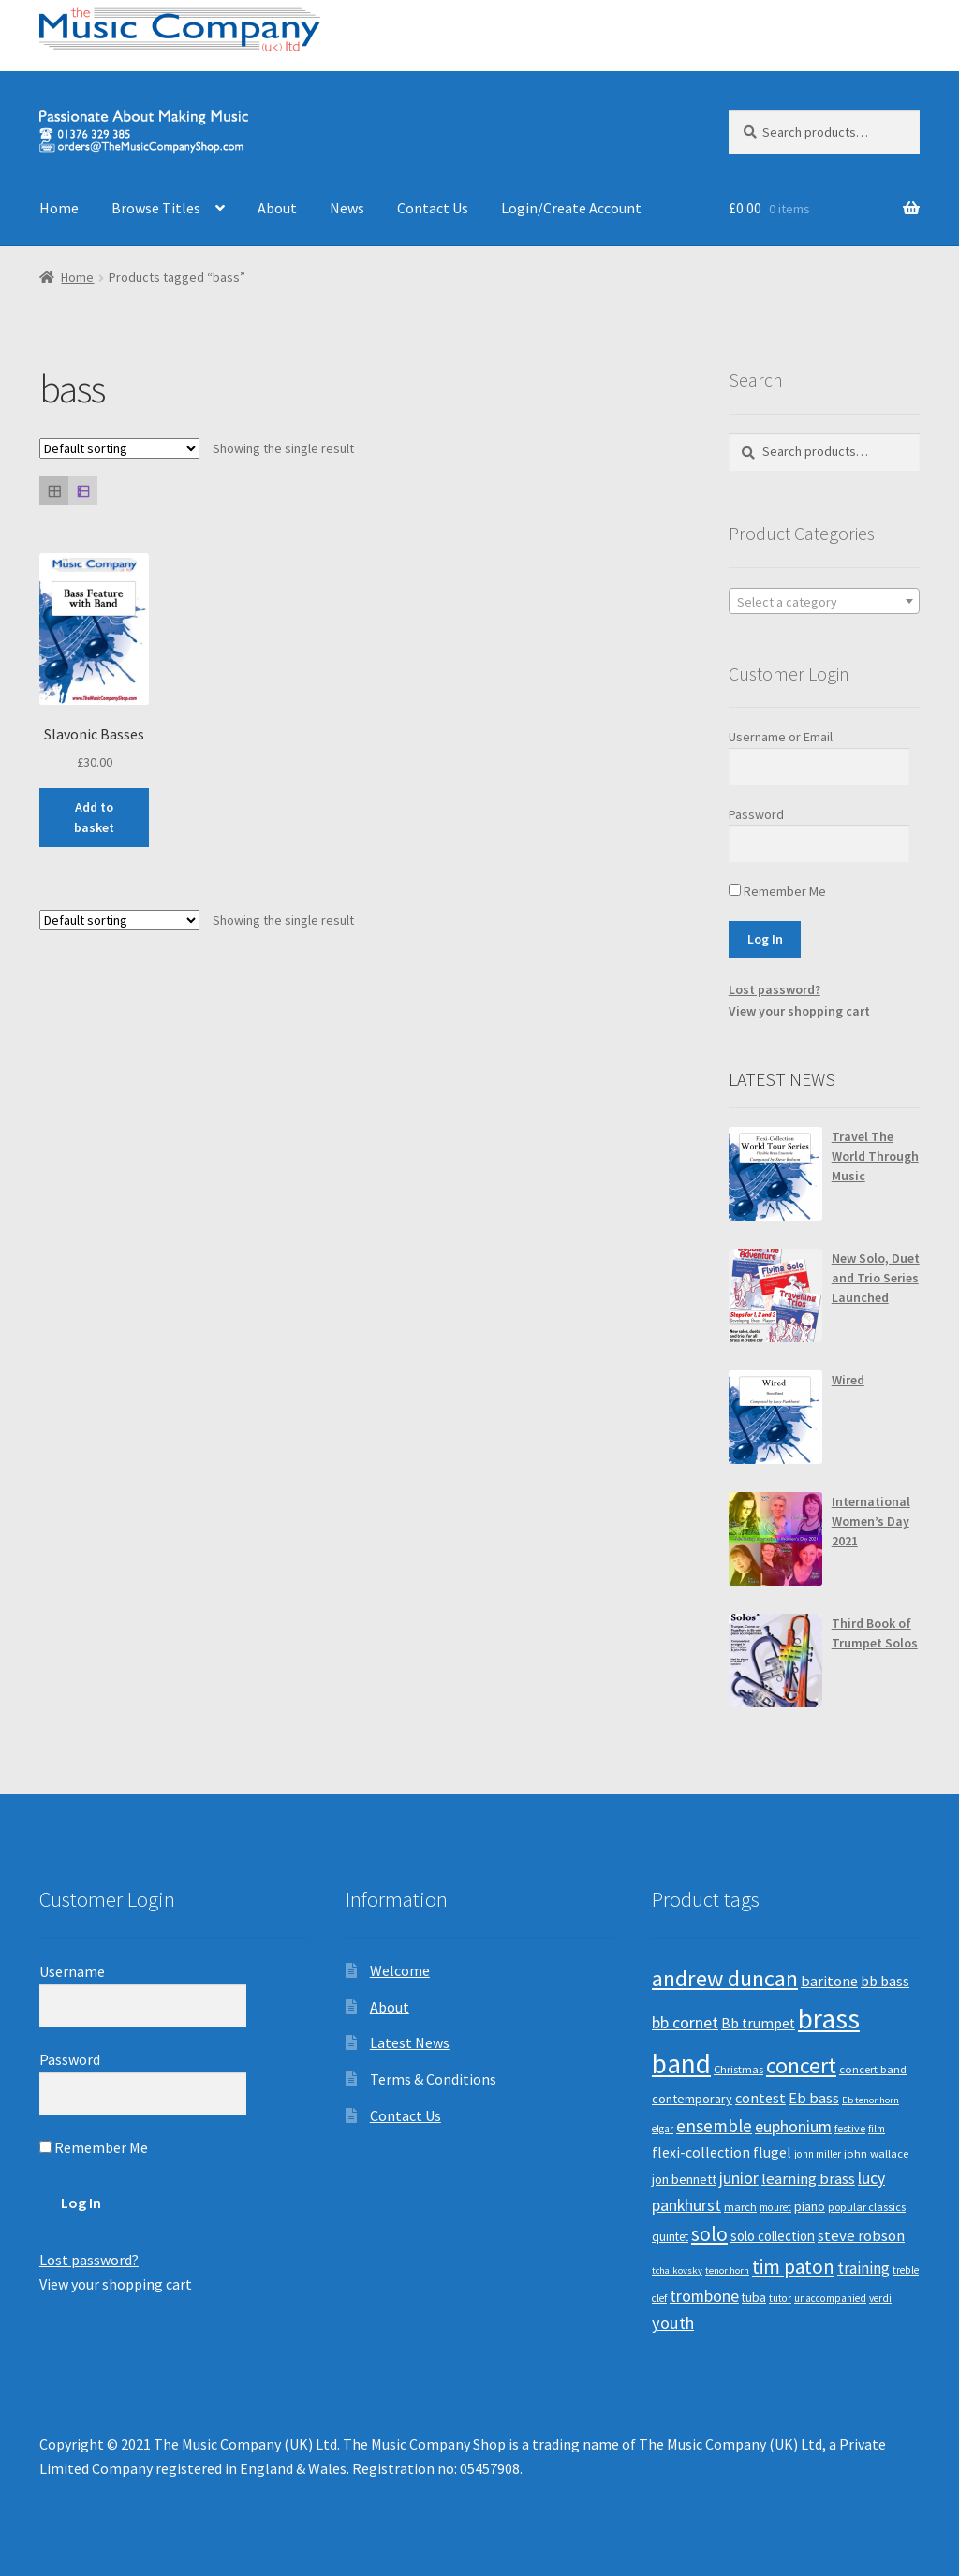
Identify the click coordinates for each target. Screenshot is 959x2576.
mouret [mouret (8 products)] (775, 2207)
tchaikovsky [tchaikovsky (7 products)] (677, 2270)
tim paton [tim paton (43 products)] (793, 2266)
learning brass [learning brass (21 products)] (808, 2178)
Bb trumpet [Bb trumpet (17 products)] (758, 2023)
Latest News (410, 2042)
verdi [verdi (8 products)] (880, 2298)
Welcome (400, 1970)
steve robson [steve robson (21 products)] (861, 2235)
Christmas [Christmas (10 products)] (738, 2069)
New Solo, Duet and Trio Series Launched (876, 1278)
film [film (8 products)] (876, 2128)
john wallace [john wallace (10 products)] (876, 2153)
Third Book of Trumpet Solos (875, 1633)
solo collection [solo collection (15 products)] (772, 2236)
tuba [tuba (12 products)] (754, 2297)
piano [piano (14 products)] (809, 2206)
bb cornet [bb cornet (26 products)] (685, 2022)
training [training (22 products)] (863, 2268)
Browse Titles (155, 207)
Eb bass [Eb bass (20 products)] (814, 2098)
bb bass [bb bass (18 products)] (885, 1980)
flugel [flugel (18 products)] (772, 2152)
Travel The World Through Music (875, 1156)
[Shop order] (119, 448)
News (347, 207)
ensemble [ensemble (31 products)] (714, 2126)
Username (72, 1971)
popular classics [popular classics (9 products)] (867, 2207)
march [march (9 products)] (740, 2207)
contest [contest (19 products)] (760, 2097)
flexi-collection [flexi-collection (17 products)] (701, 2152)
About (277, 207)
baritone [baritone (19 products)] (829, 1980)
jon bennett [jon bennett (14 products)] (684, 2179)
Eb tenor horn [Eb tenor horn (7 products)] (870, 2100)
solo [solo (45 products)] (709, 2234)
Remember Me (777, 891)
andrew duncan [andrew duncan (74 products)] (725, 1978)
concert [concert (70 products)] (801, 2065)
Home (59, 207)
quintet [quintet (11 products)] (670, 2237)
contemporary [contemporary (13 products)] (692, 2098)
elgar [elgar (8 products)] (662, 2128)
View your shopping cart (799, 1011)
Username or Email (781, 736)
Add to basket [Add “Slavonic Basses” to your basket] (94, 817)
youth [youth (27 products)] (673, 2323)
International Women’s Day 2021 (871, 1521)
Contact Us (432, 207)
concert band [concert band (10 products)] (873, 2069)
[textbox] (824, 602)
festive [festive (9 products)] (849, 2128)
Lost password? (774, 989)
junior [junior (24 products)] (739, 2178)
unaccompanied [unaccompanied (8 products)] (830, 2298)
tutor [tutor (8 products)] (780, 2298)
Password (756, 814)
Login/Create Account (571, 207)
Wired (848, 1379)
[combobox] (824, 601)
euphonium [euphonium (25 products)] (793, 2126)
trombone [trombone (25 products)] (704, 2296)
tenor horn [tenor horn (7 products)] (727, 2270)
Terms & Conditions (433, 2079)
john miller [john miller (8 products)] (817, 2153)
